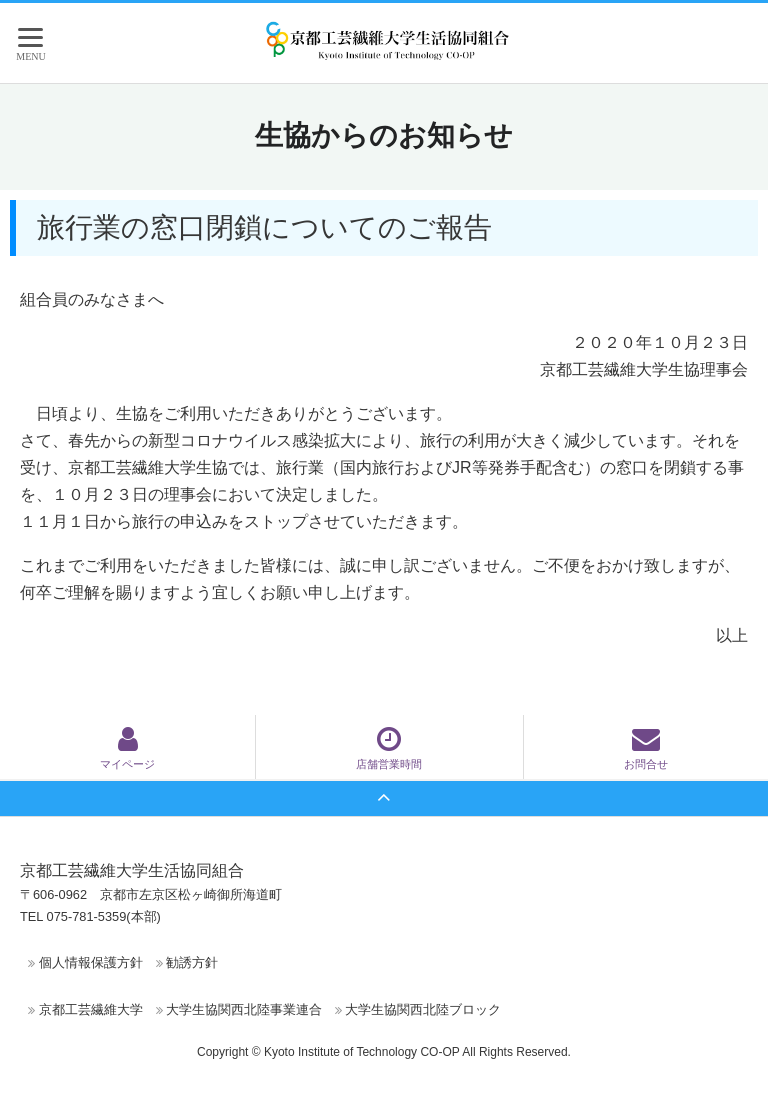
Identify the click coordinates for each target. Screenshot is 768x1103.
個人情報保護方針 (91, 962)
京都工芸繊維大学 (91, 1009)
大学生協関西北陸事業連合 (244, 1009)
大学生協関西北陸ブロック (423, 1009)
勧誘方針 (192, 962)
